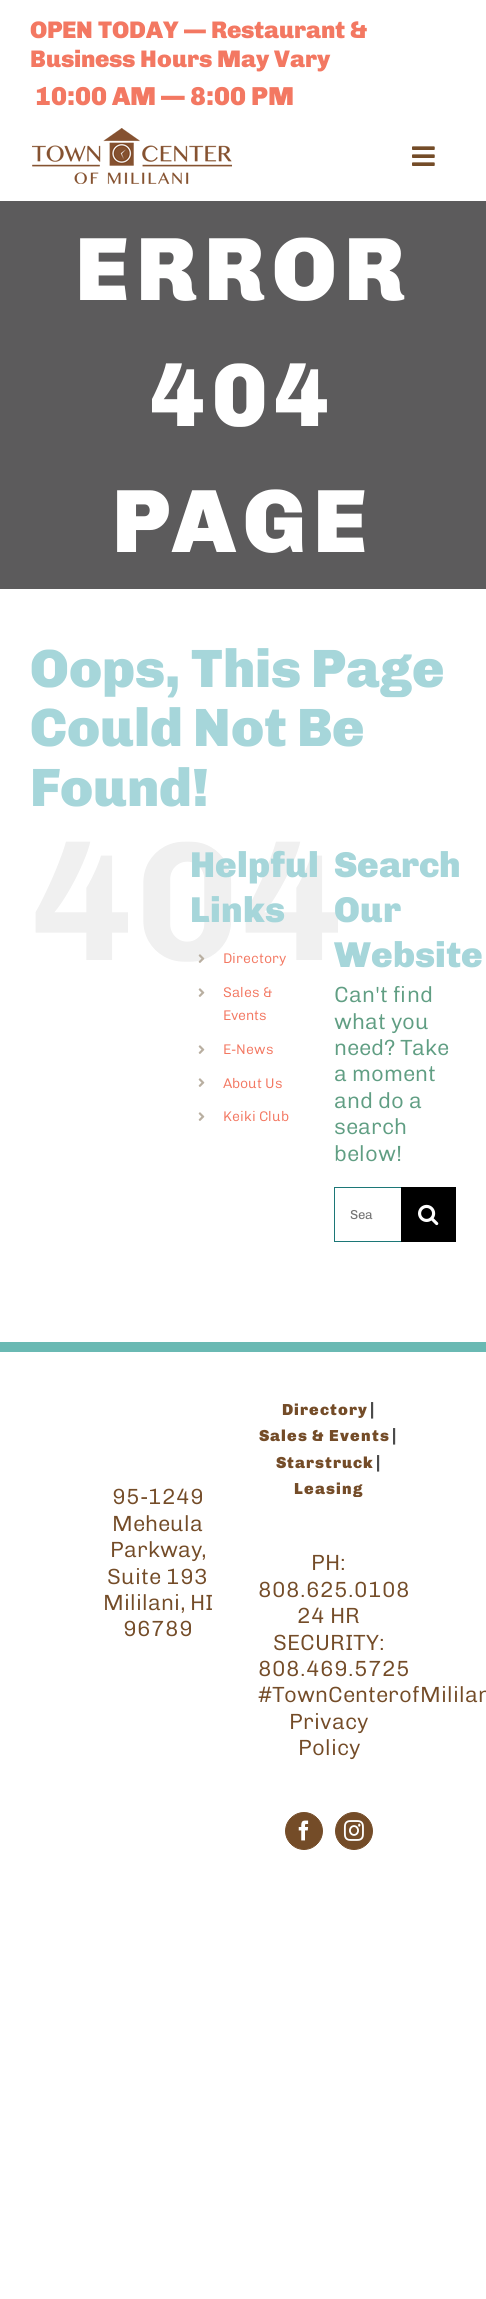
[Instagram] (354, 1831)
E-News (248, 1049)
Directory (254, 958)
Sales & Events (324, 1435)
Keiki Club (256, 1116)
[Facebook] (304, 1831)
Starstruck (325, 1462)
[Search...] (367, 1214)
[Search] (428, 1214)
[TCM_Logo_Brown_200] (132, 138)
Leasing (328, 1488)
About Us (253, 1083)
